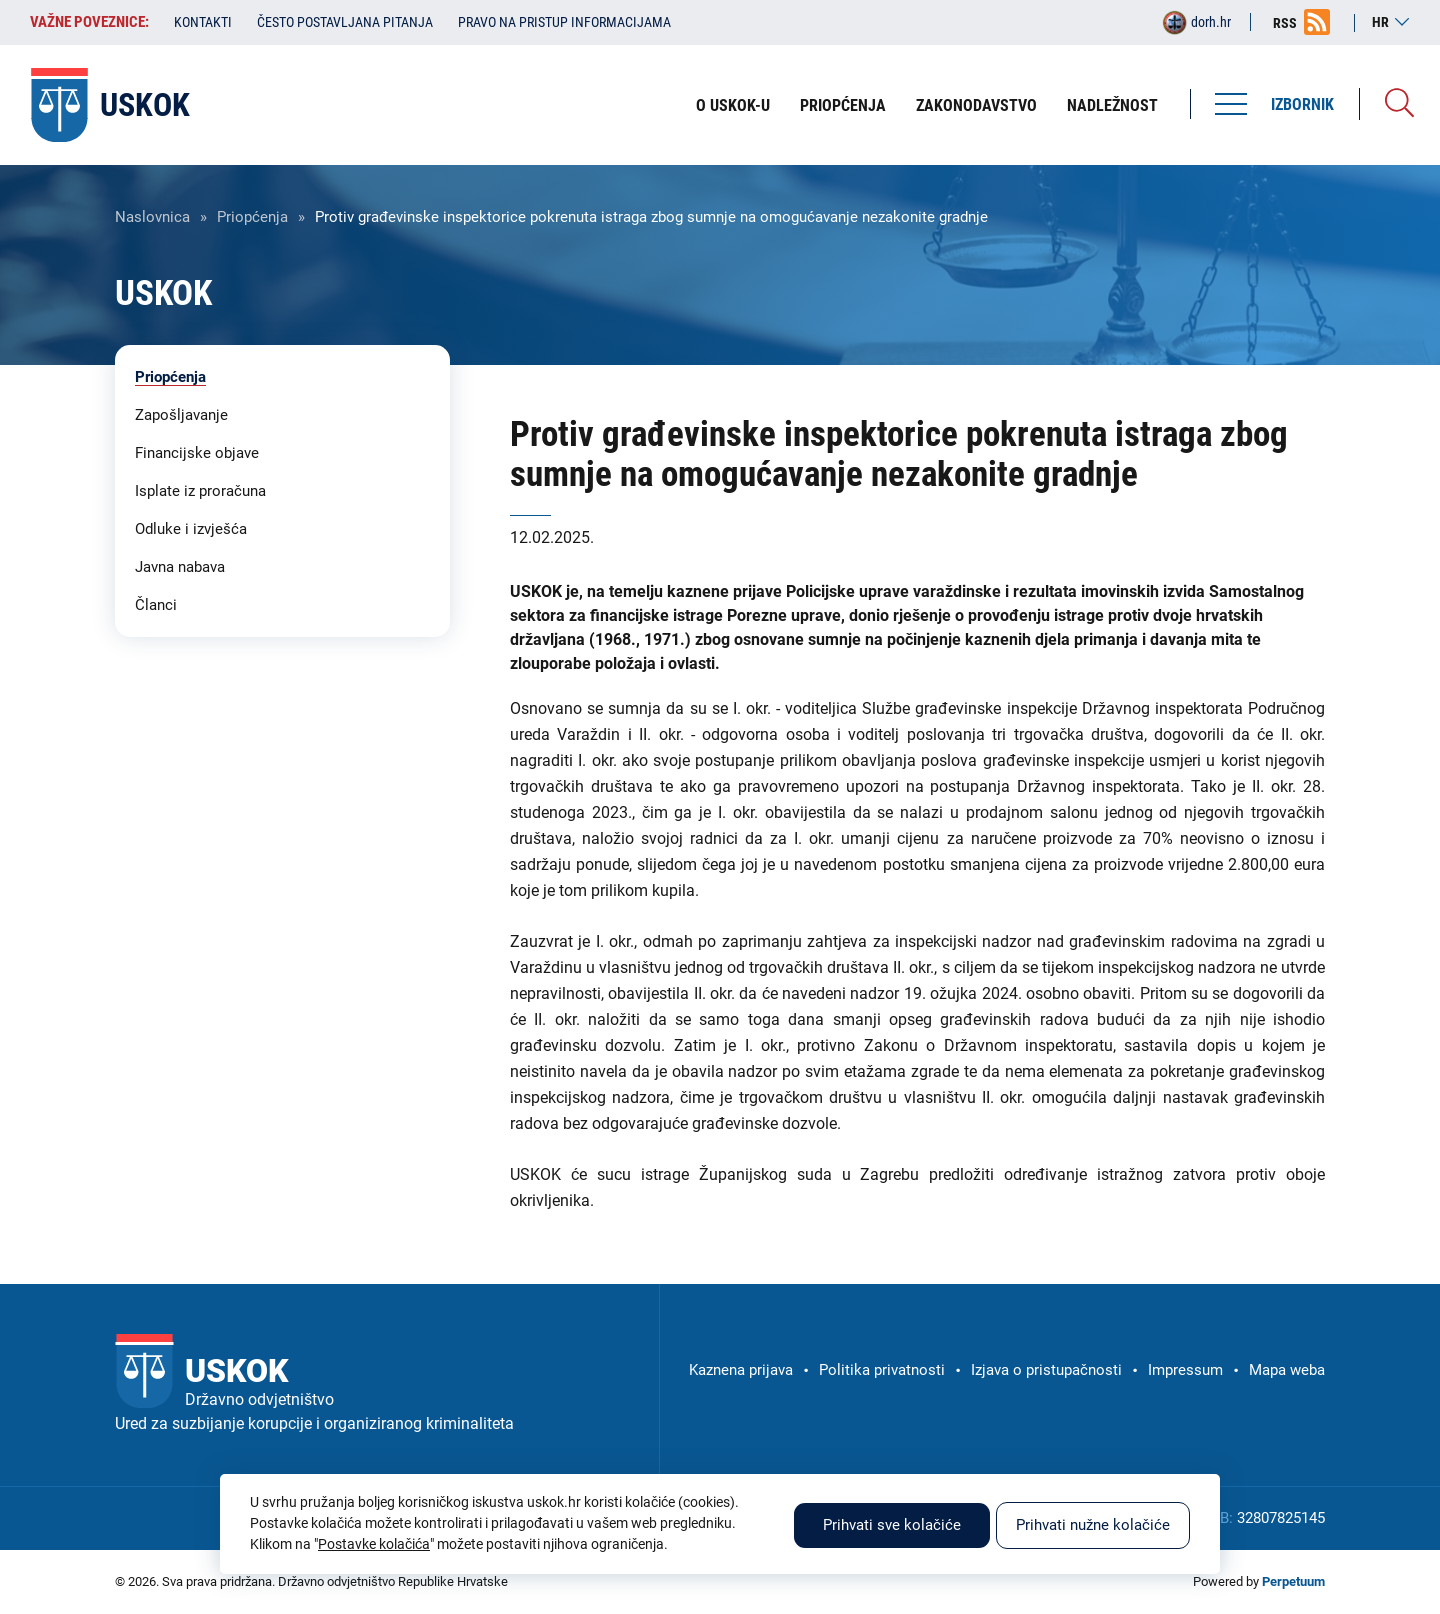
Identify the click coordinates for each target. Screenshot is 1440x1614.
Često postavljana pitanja (345, 22)
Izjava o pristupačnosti (1046, 1370)
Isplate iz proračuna (200, 491)
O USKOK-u (733, 105)
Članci (156, 605)
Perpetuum (1293, 1581)
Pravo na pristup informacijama (564, 22)
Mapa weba (1287, 1370)
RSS (1285, 23)
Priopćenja (843, 105)
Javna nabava (180, 567)
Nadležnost (1112, 105)
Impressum (1185, 1370)
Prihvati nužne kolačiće (1093, 1525)
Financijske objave (197, 453)
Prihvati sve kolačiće (892, 1525)
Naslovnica (152, 217)
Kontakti (203, 22)
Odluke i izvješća (191, 529)
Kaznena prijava (741, 1370)
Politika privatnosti (882, 1370)
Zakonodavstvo (976, 105)
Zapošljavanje (181, 415)
